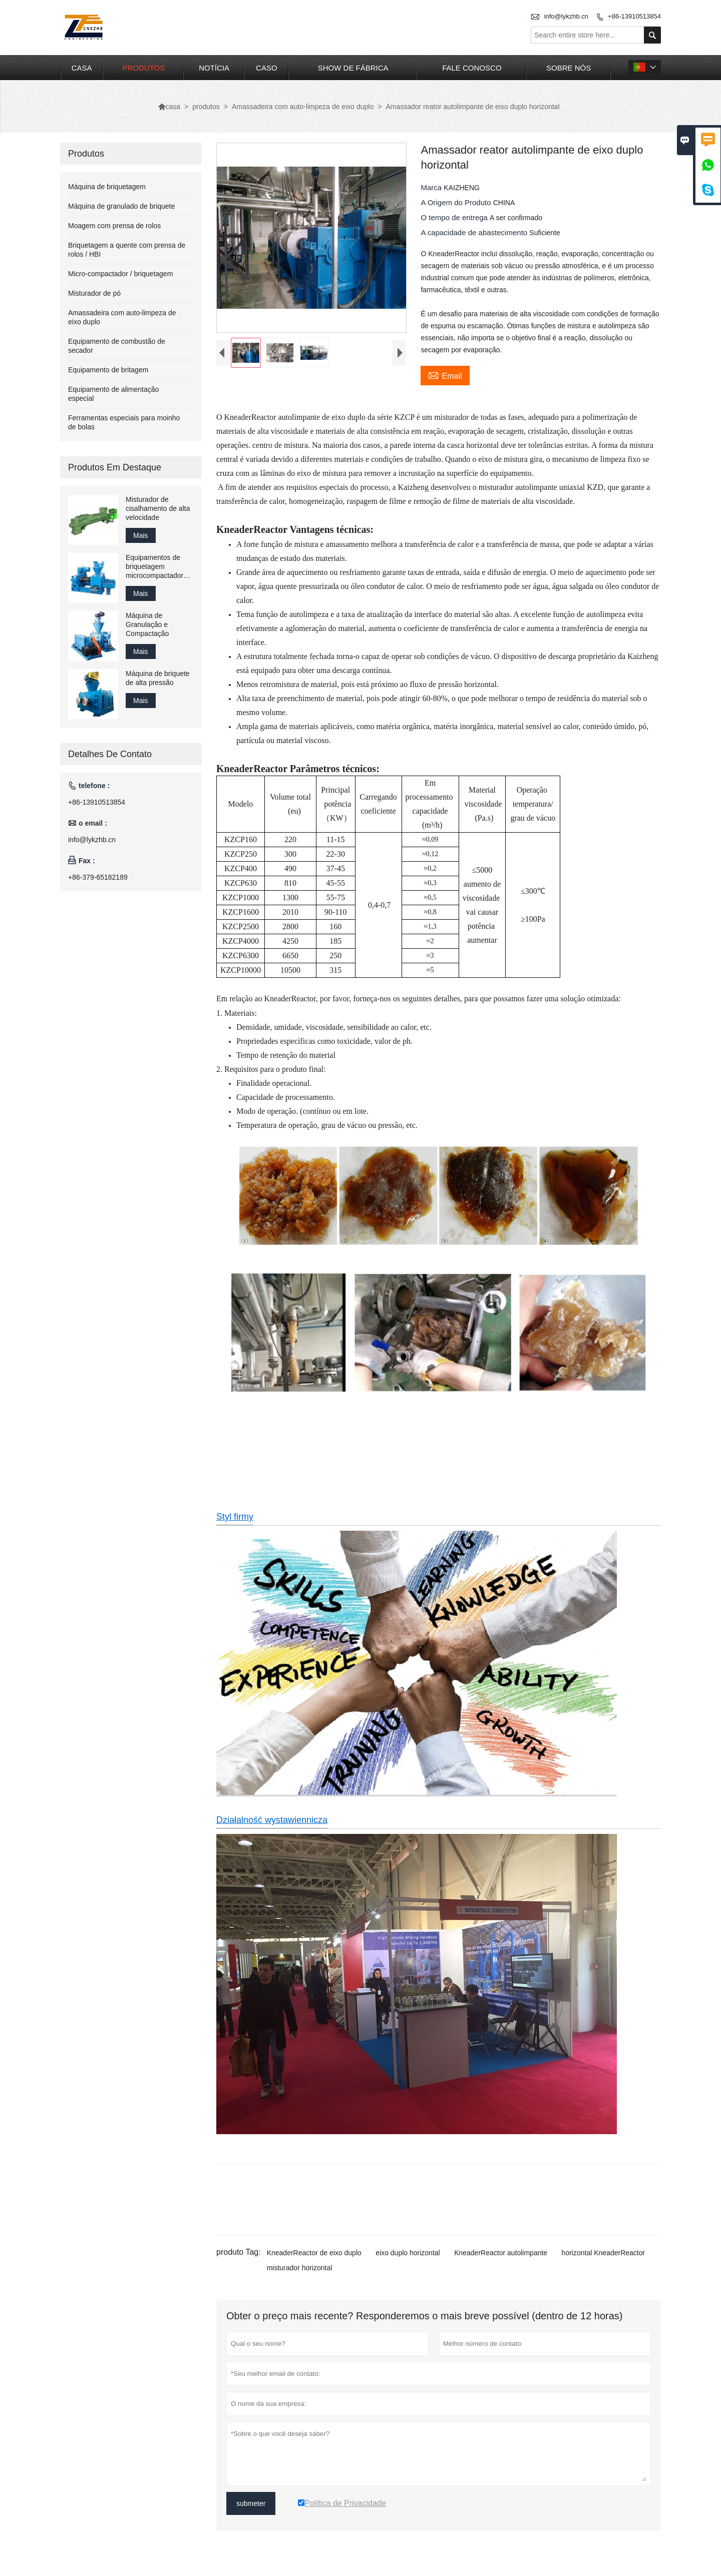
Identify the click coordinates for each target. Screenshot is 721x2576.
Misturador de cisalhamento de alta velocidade (158, 508)
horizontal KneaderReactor (603, 2253)
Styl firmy (234, 1517)
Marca (432, 187)
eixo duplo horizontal (408, 2253)
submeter (250, 2503)
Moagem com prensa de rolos (114, 226)
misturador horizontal (299, 2268)
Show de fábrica (353, 68)
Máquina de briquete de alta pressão (158, 678)
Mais (140, 535)
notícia (214, 68)
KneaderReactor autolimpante (500, 2253)
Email (445, 374)
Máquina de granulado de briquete (121, 206)
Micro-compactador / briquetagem (120, 274)
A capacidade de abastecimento (475, 232)
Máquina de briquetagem (107, 187)
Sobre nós (568, 68)
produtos (144, 68)
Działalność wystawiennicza (271, 1820)
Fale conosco (471, 68)
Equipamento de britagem (108, 370)
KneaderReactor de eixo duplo (314, 2253)
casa (82, 68)
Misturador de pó (94, 293)
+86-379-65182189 (98, 877)
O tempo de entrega (455, 217)
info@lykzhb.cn (566, 16)
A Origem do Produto (457, 202)
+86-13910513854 (634, 16)
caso (266, 68)
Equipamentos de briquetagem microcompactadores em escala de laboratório (158, 566)
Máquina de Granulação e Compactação (147, 624)
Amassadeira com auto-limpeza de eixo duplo (303, 107)
